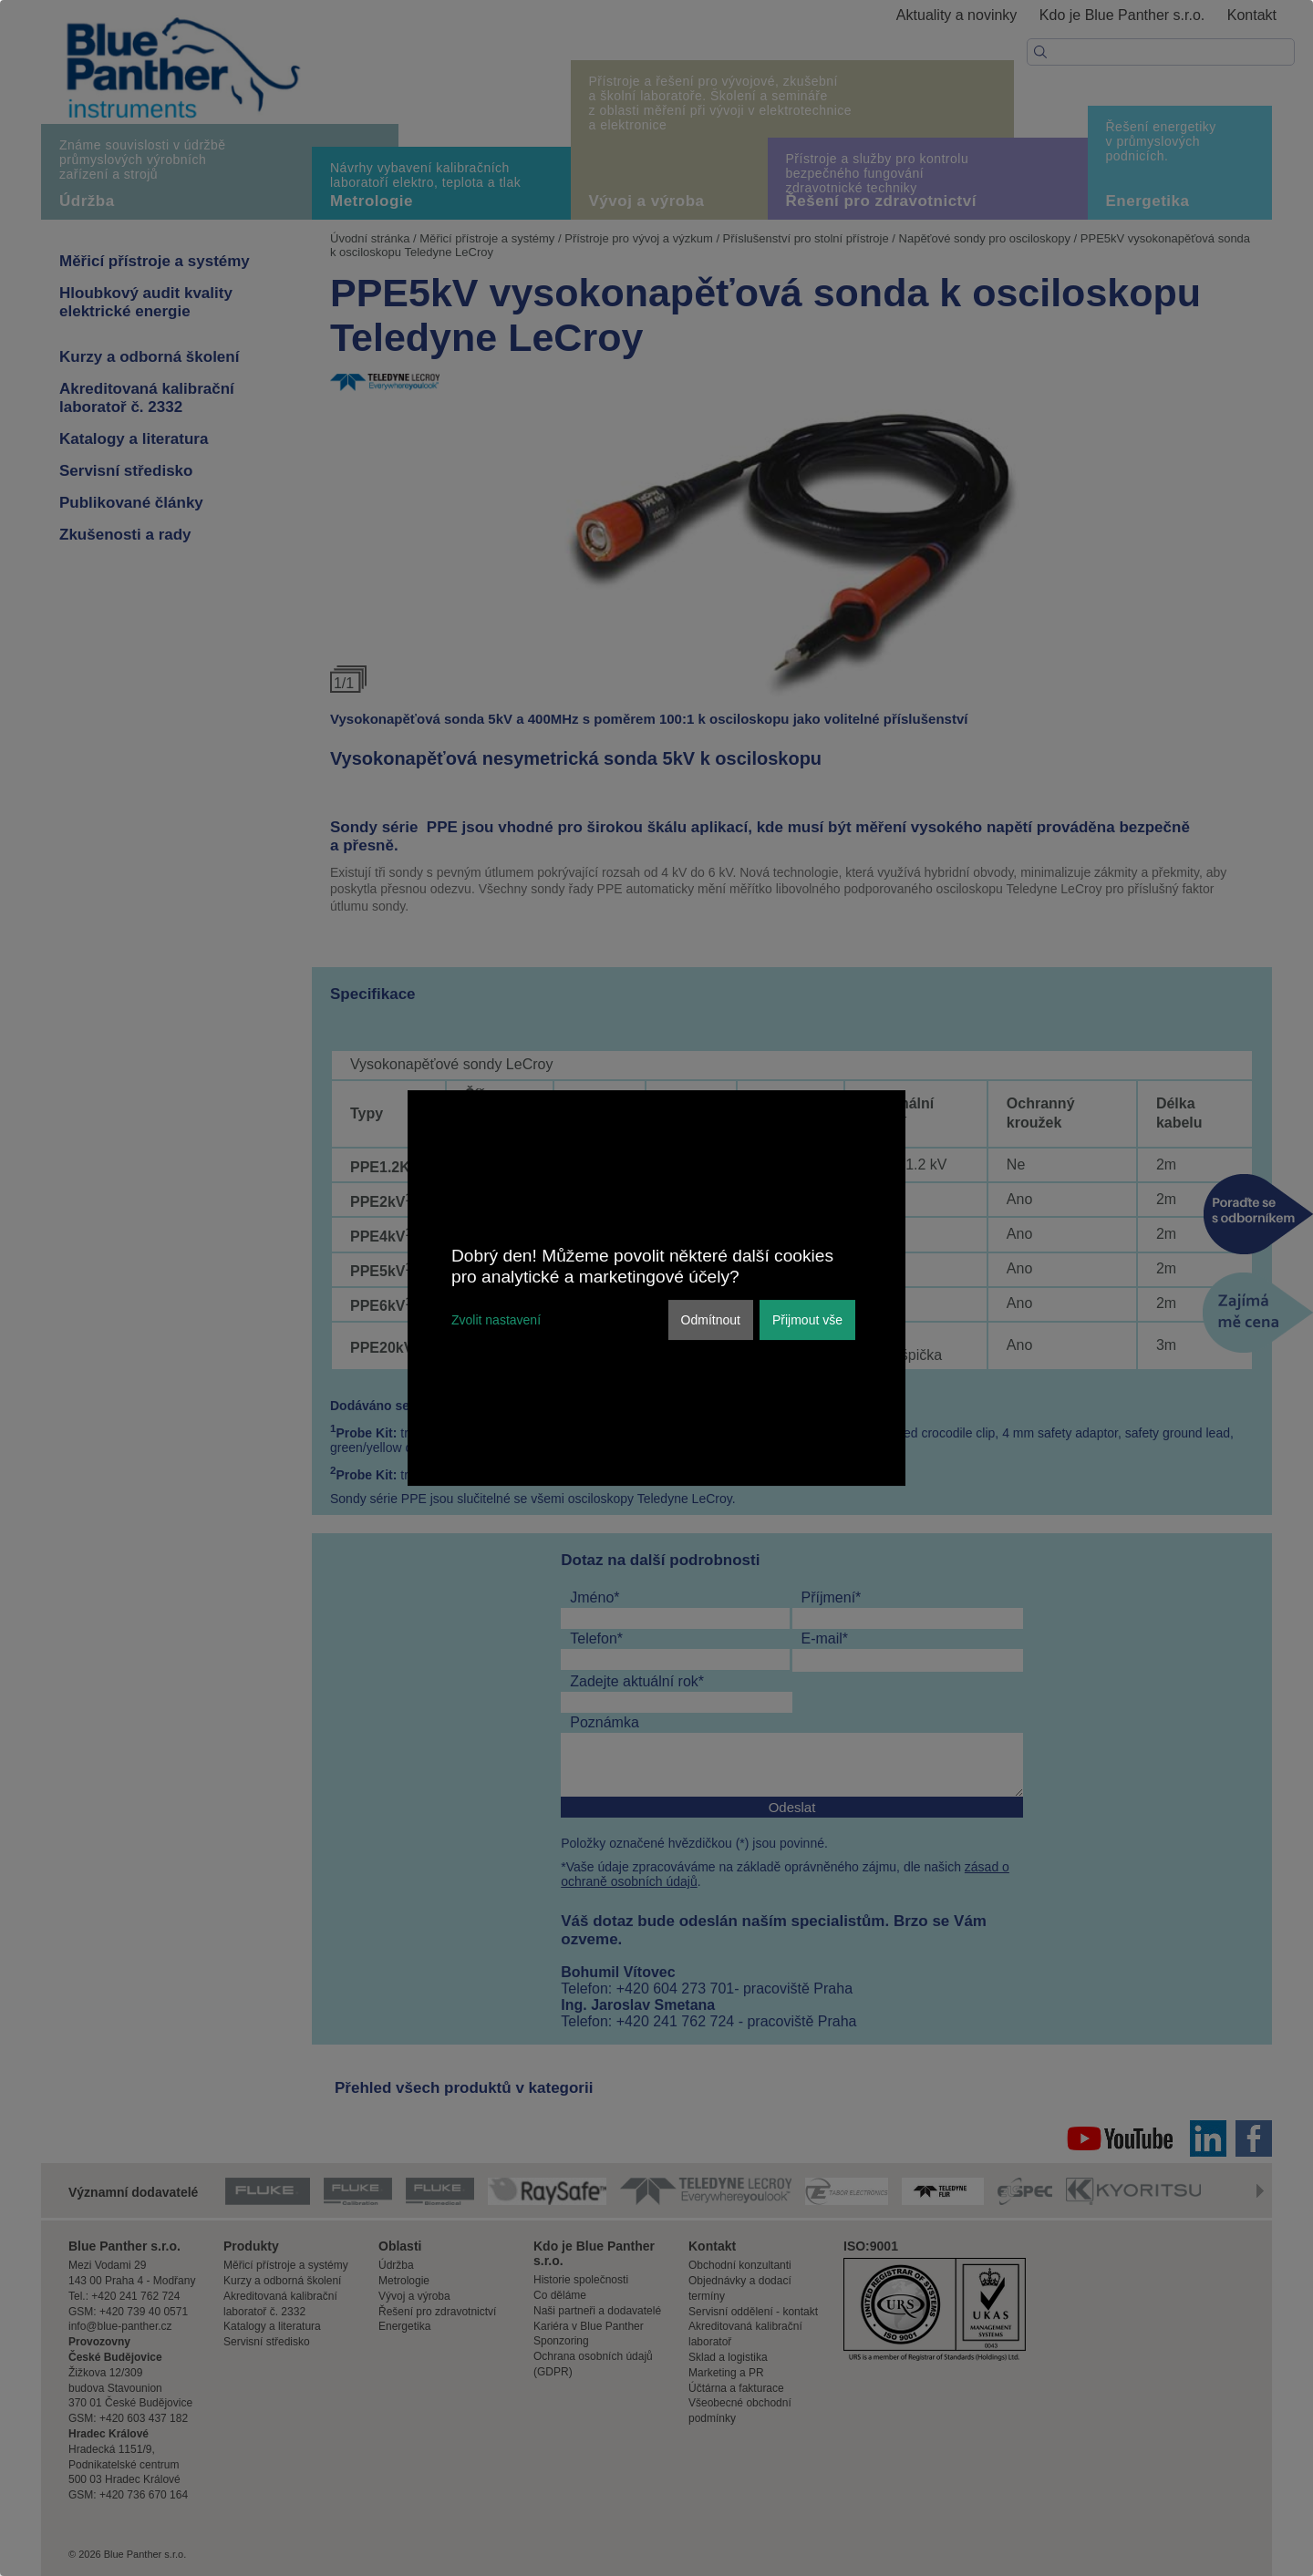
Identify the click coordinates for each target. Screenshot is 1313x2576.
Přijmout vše (807, 1320)
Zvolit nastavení (496, 1320)
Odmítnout (710, 1320)
